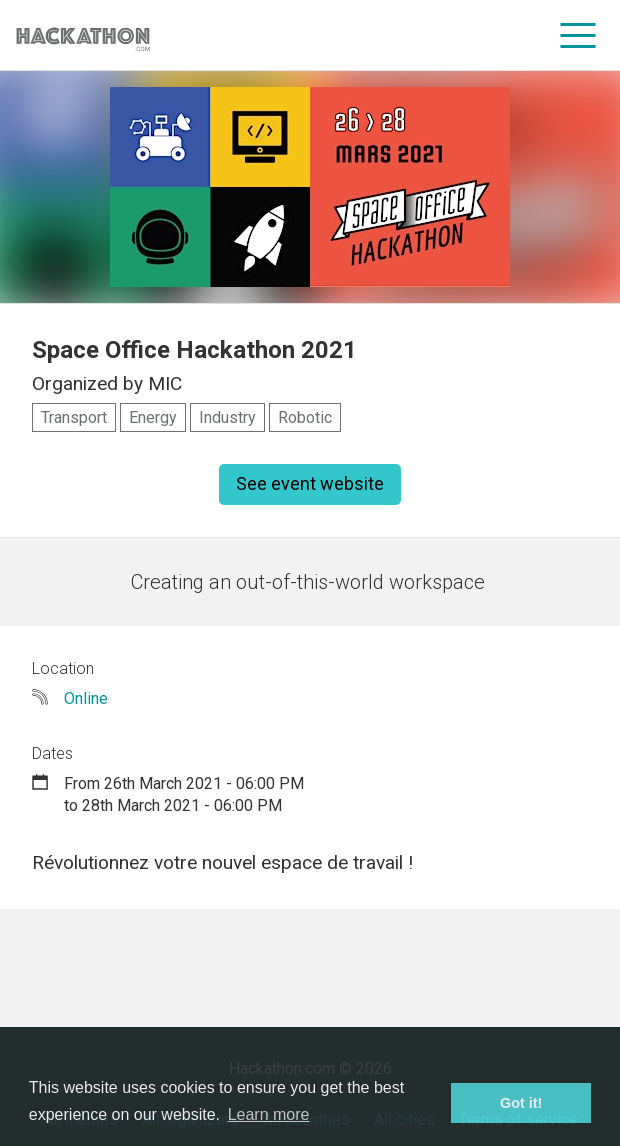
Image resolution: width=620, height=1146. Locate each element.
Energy (153, 417)
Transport (74, 417)
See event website (310, 483)
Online (86, 698)
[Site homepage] (83, 35)
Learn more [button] (269, 1114)
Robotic (305, 417)
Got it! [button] (521, 1103)
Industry (227, 417)
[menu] (578, 35)
